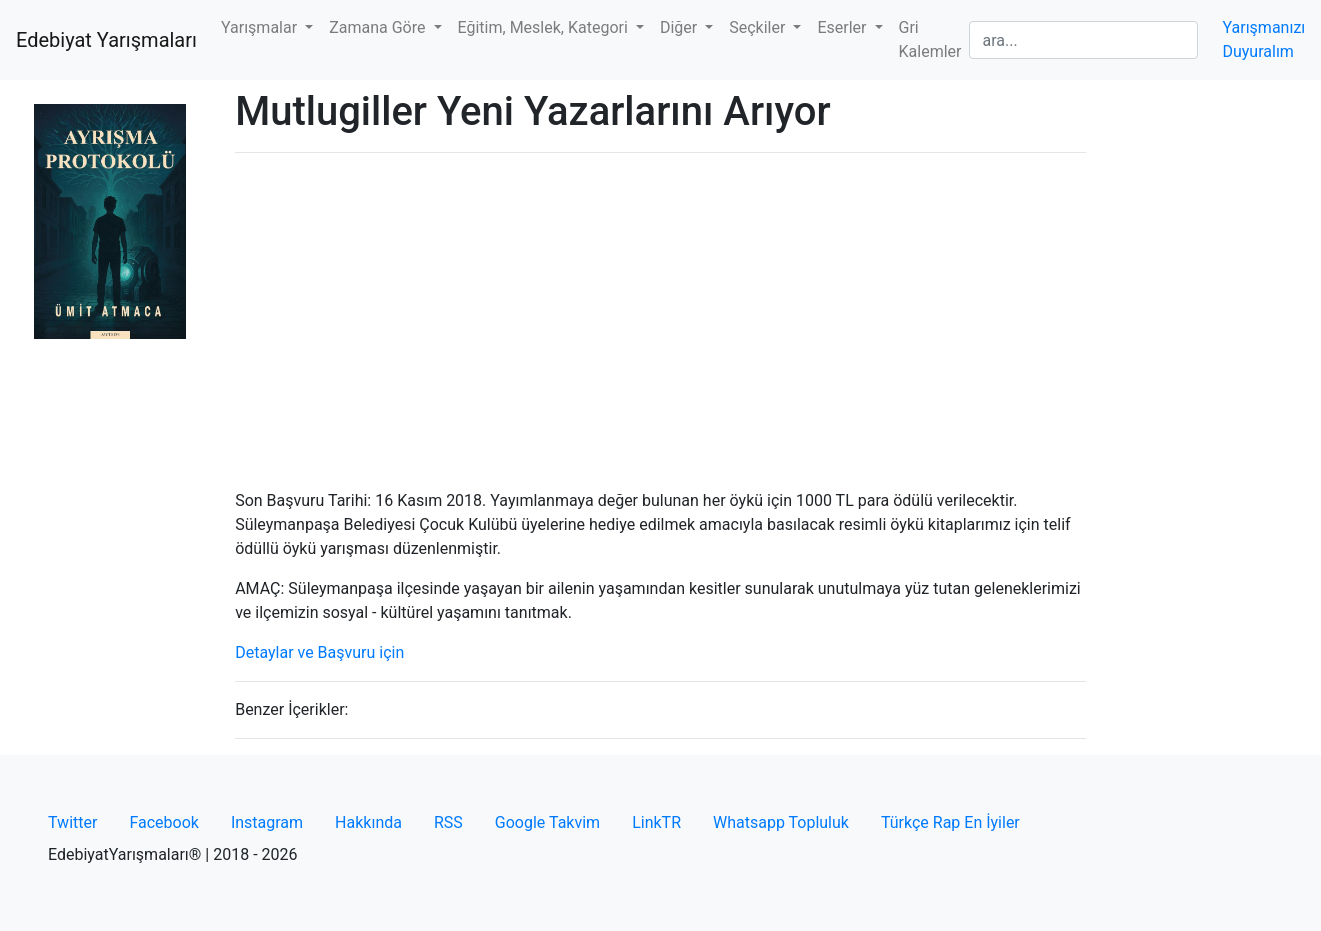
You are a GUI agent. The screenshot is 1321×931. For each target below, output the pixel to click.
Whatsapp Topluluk (781, 822)
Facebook (163, 822)
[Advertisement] (660, 309)
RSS (448, 822)
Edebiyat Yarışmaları (106, 40)
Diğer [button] (680, 27)
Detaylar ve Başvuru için (319, 652)
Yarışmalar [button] (261, 27)
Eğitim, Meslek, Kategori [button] (545, 27)
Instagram (267, 822)
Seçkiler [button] (759, 27)
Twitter (72, 822)
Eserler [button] (843, 27)
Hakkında (368, 822)
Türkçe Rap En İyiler (950, 822)
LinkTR (656, 822)
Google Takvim (547, 822)
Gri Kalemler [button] (930, 39)
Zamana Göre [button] (379, 27)
